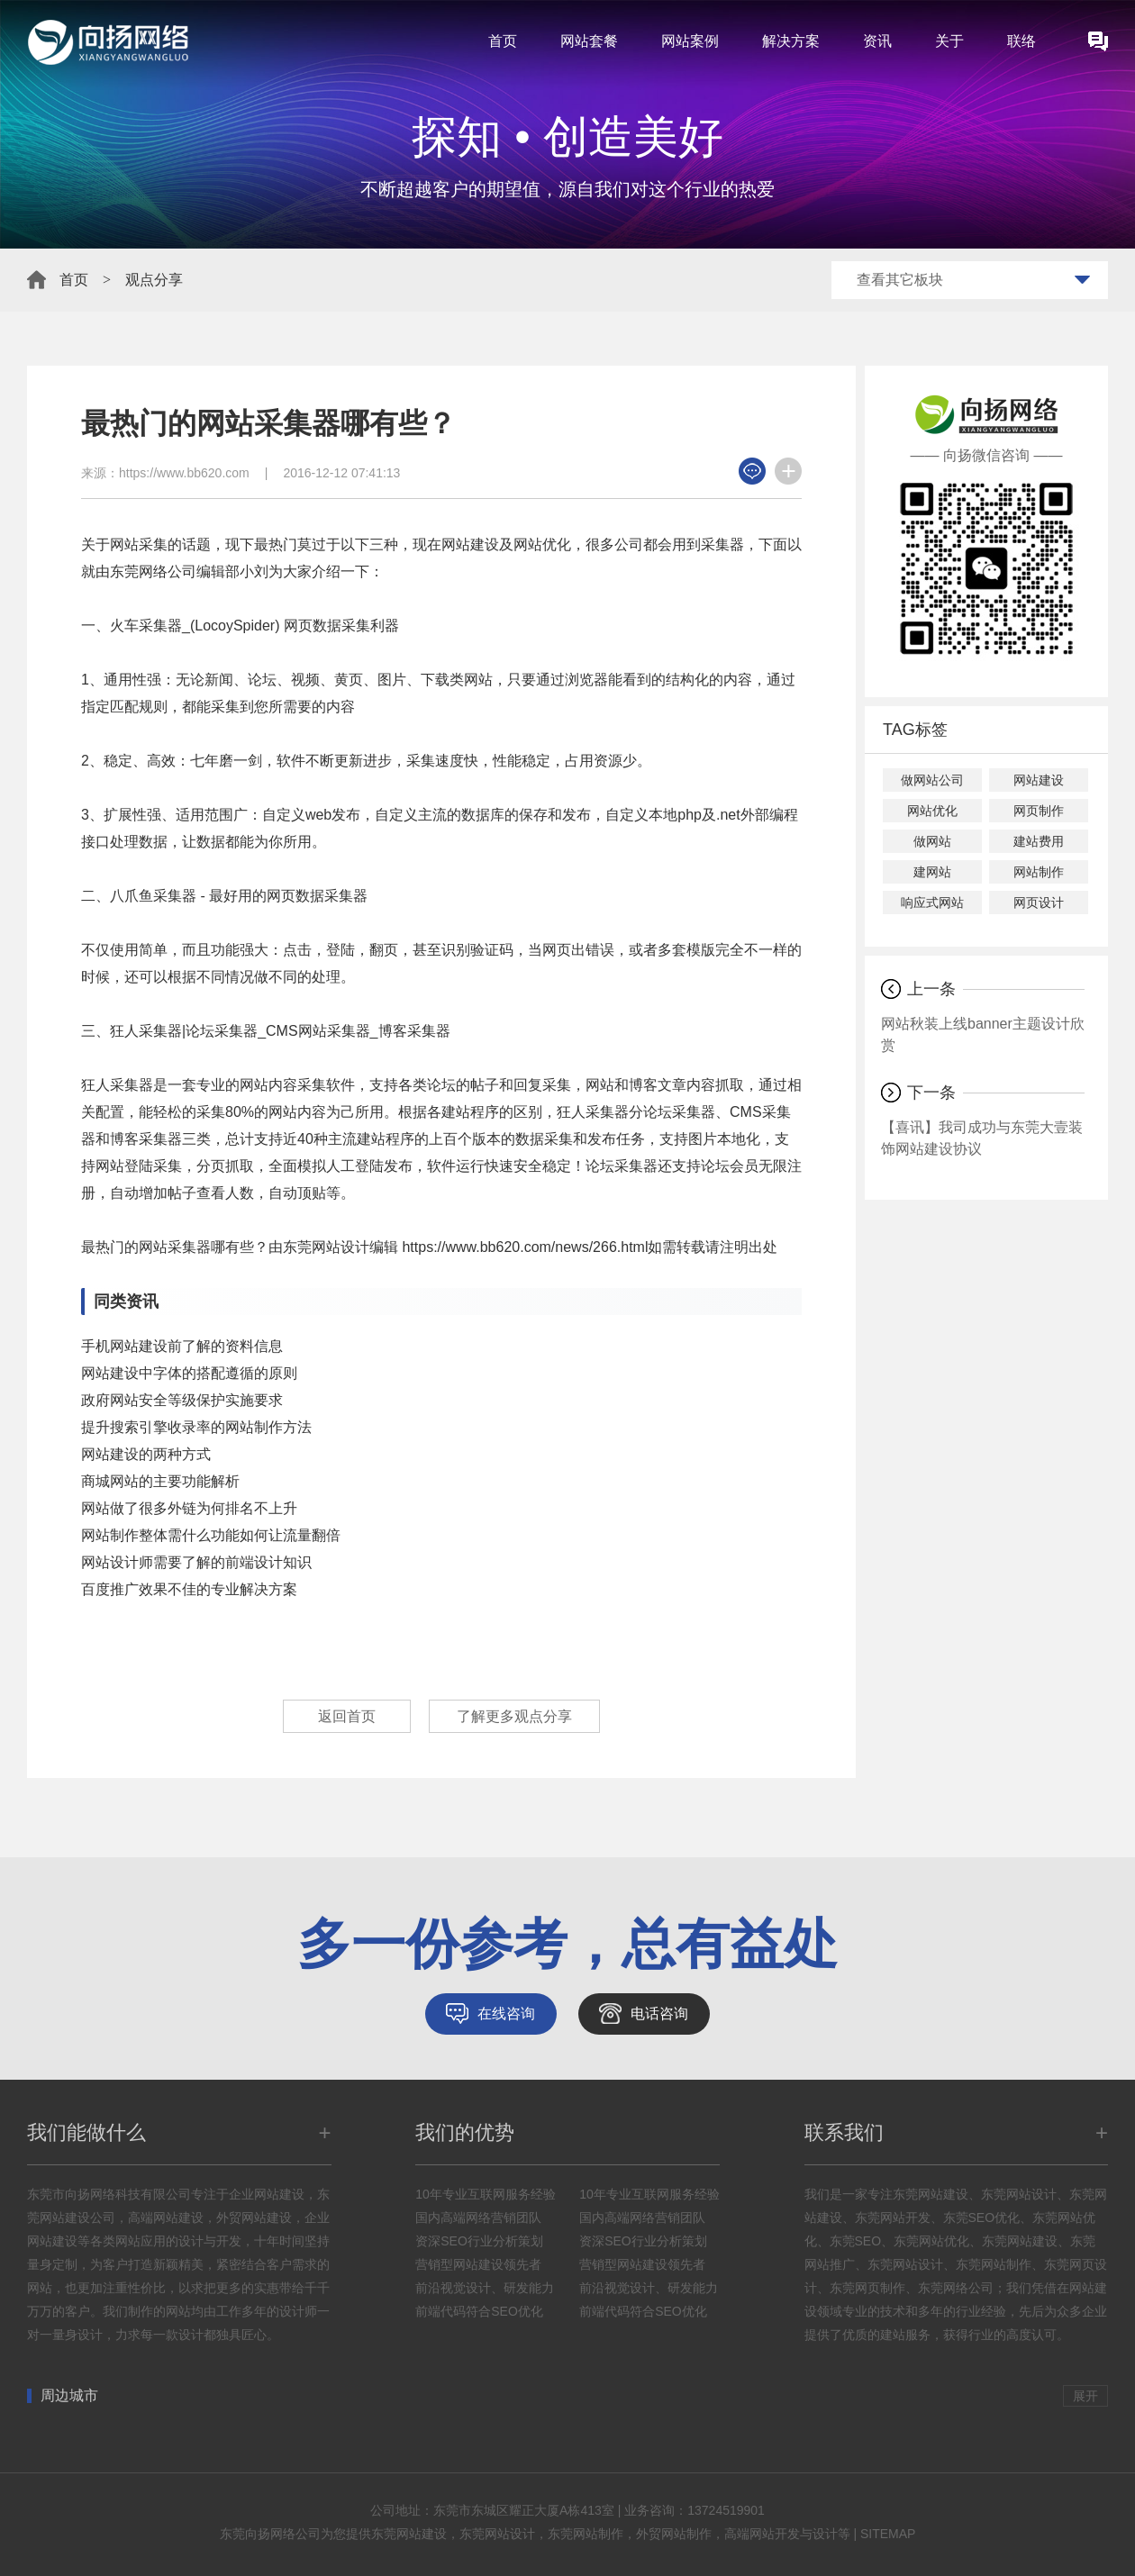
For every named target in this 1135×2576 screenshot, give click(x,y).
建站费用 (1038, 841)
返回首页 (347, 1716)
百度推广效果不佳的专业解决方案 (189, 1589)
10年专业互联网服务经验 (485, 2194)
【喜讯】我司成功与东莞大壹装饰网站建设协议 (982, 1138)
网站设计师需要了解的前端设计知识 (196, 1562)
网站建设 (1038, 780)
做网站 (932, 841)
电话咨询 (659, 2013)
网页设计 (1038, 902)
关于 (949, 41)
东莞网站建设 (409, 2533)
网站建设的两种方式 (146, 1454)
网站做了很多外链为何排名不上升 (189, 1508)
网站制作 (1038, 872)
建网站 (932, 872)
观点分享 (154, 279)
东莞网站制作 (585, 2533)
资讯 (877, 41)
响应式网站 (932, 902)
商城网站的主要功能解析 (160, 1481)
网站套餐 (589, 41)
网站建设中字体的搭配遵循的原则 (189, 1373)
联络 (1021, 41)
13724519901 (726, 2510)
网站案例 (690, 41)
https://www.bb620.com (184, 473)
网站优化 (932, 810)
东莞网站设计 (497, 2533)
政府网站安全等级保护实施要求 (182, 1400)
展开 (1085, 2396)
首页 (502, 41)
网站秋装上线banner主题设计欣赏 (983, 1034)
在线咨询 (506, 2013)
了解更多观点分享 (514, 1716)
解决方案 (791, 41)
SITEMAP (887, 2533)
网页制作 (1038, 810)
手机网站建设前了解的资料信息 (182, 1346)
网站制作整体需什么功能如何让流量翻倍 (210, 1535)
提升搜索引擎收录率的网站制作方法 (196, 1427)
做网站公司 (932, 780)
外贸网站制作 (674, 2533)
